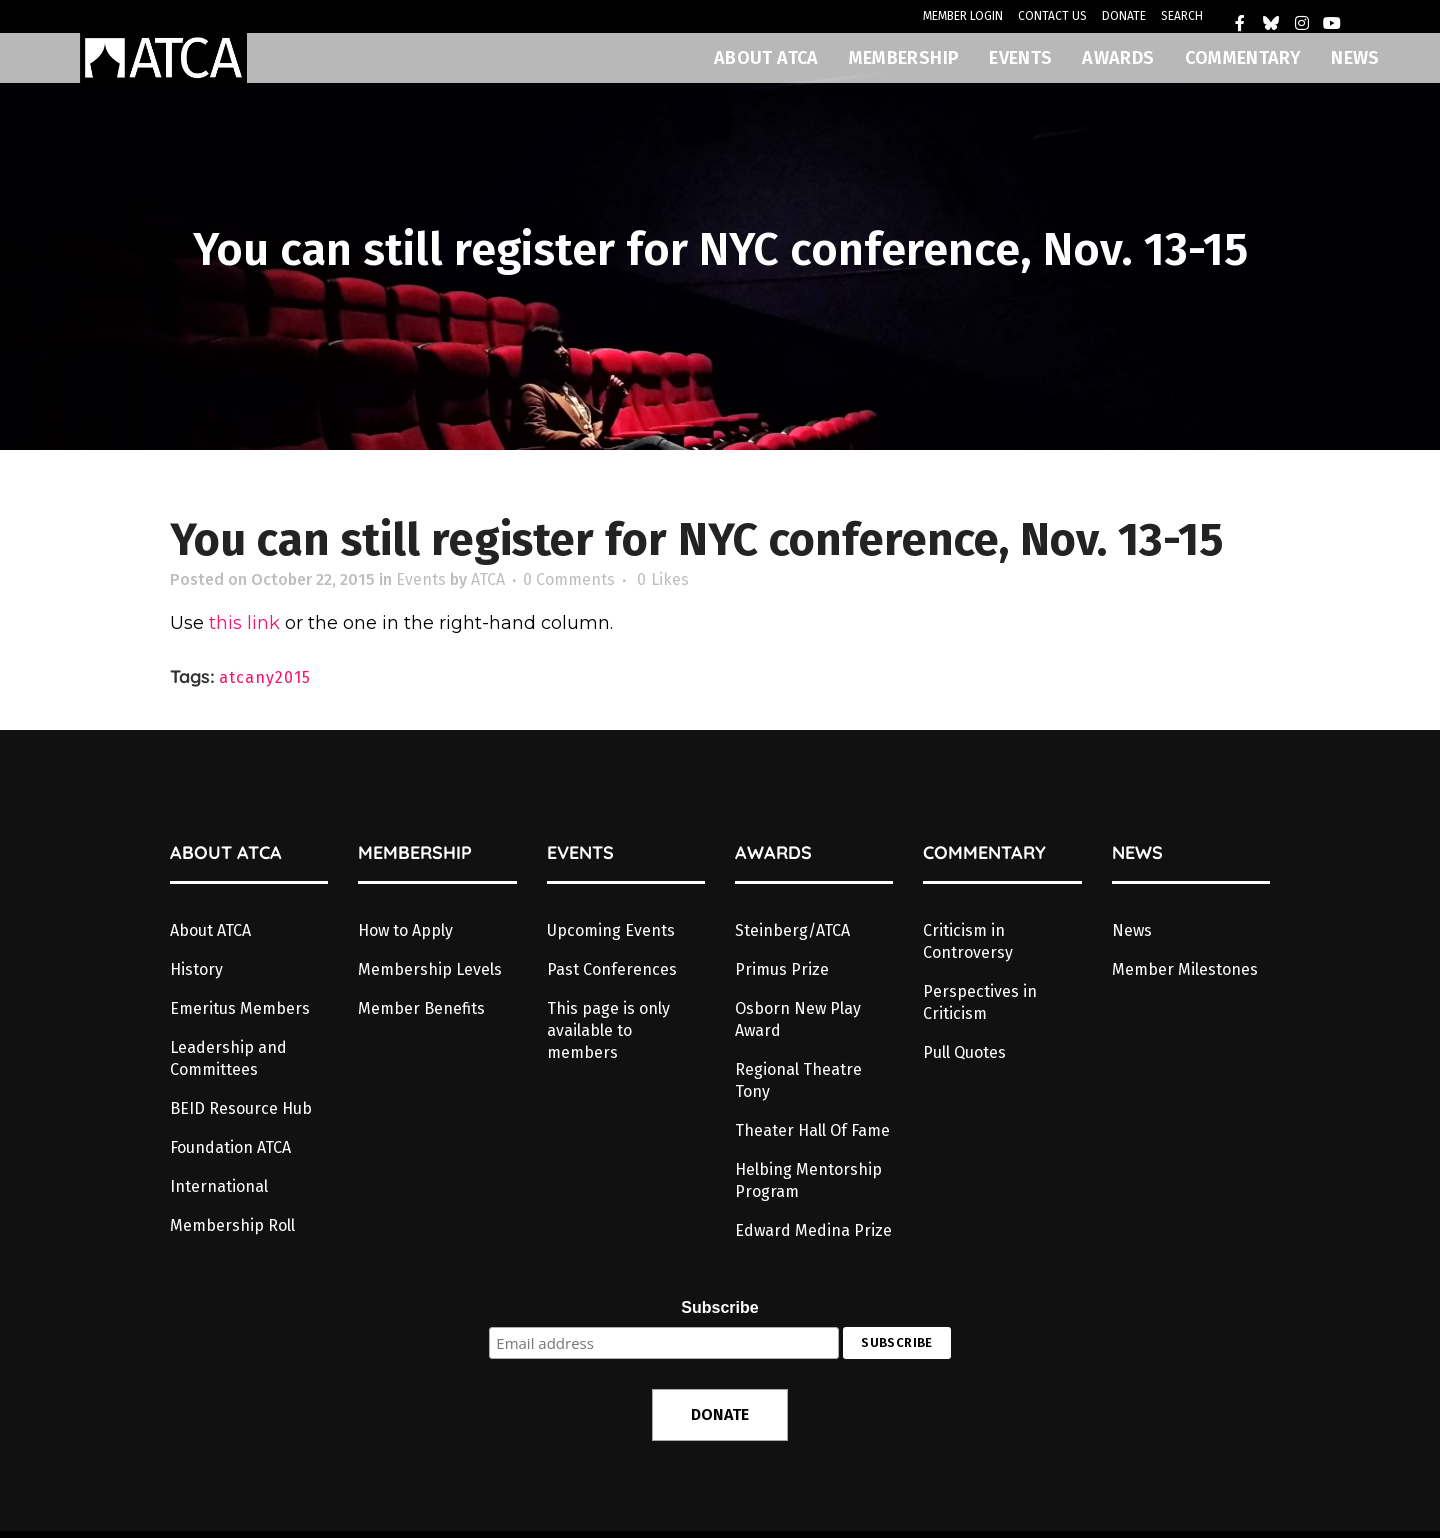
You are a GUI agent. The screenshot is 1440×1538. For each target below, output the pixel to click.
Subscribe (719, 1307)
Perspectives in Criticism (980, 1002)
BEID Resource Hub (241, 1108)
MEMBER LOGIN (963, 16)
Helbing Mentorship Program (808, 1180)
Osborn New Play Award (798, 1019)
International (219, 1186)
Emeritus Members (240, 1008)
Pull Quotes (964, 1052)
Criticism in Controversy (968, 941)
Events (421, 579)
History (196, 969)
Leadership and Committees (228, 1058)
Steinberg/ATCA (792, 930)
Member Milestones (1185, 969)
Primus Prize (782, 969)
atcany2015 (265, 677)
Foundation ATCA (230, 1147)
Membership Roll (232, 1225)
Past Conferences (612, 969)
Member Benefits (421, 1008)
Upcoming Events (611, 930)
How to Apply (405, 930)
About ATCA (210, 930)
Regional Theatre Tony (798, 1080)
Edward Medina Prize (813, 1230)
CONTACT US (1052, 16)
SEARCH (1182, 16)
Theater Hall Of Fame (812, 1130)
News (1132, 930)
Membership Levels (430, 969)
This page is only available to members (608, 1030)
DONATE (1124, 16)
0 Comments (569, 579)
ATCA (488, 579)
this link (244, 623)
